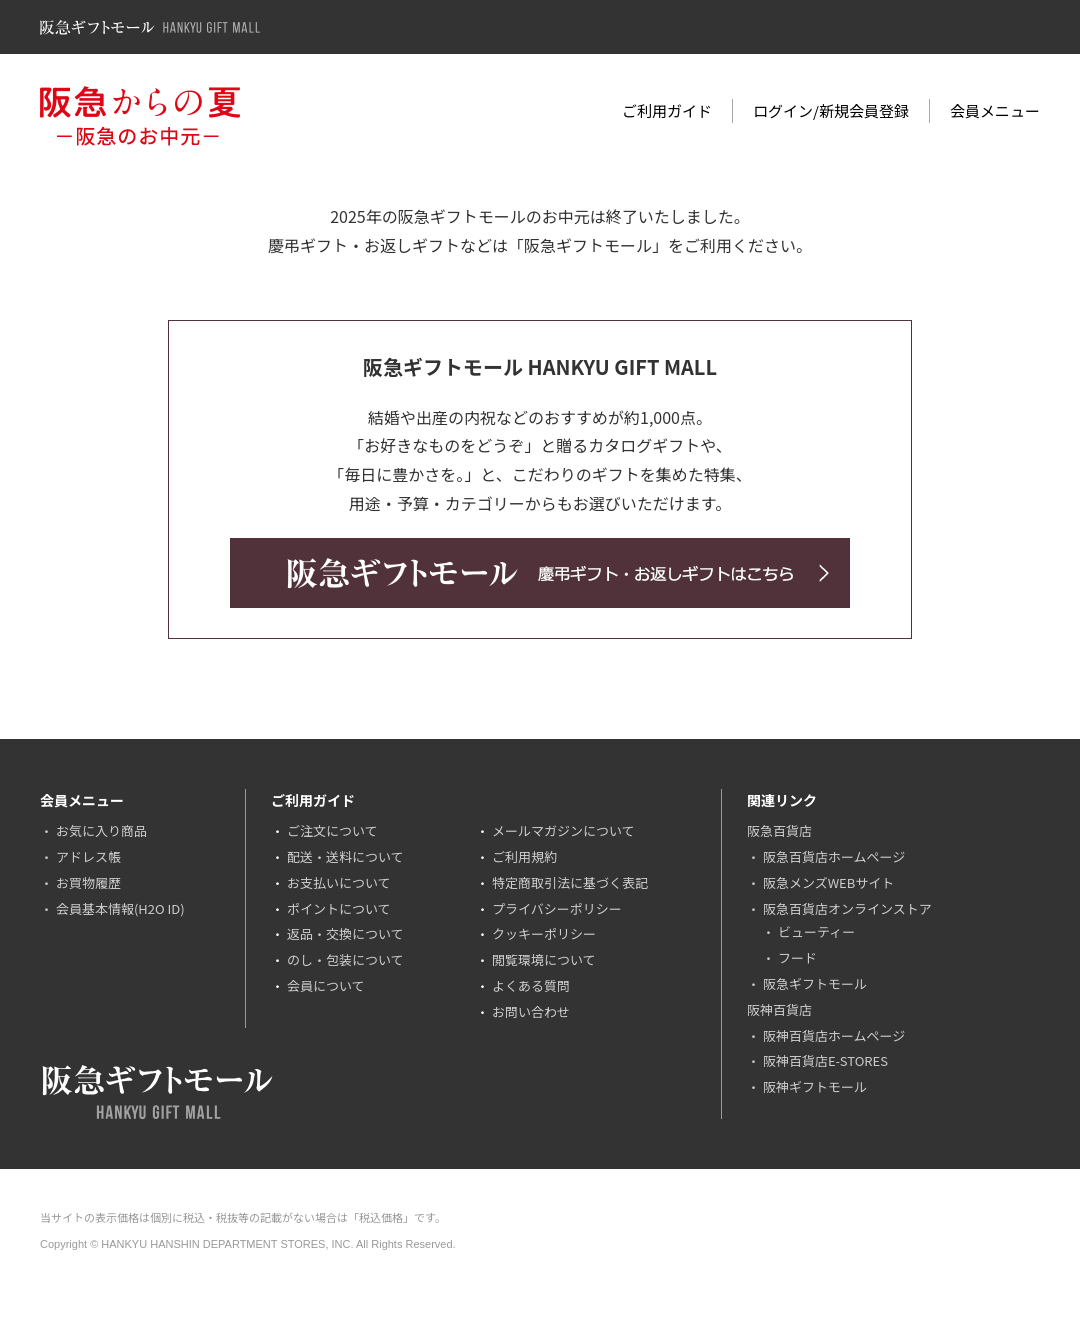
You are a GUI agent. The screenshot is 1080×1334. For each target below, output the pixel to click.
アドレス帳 (88, 856)
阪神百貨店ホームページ (834, 1035)
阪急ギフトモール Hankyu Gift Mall (150, 27)
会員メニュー (995, 110)
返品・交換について (345, 933)
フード (797, 957)
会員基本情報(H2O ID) (120, 908)
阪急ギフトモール (815, 983)
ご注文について (332, 830)
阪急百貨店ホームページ (834, 856)
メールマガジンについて (563, 830)
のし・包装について (345, 959)
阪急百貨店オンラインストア (847, 908)
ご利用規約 (524, 856)
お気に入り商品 (101, 830)
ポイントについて (339, 908)
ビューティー (816, 931)
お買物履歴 (88, 882)
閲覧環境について (544, 959)
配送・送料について (345, 856)
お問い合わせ (531, 1011)
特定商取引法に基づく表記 (570, 882)
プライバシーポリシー (557, 908)
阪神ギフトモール (815, 1086)
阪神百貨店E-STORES (825, 1060)
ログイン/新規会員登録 (831, 110)
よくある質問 (531, 985)
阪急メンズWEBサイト (828, 882)
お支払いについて (339, 882)
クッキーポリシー (544, 933)
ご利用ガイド (667, 110)
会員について (326, 985)
